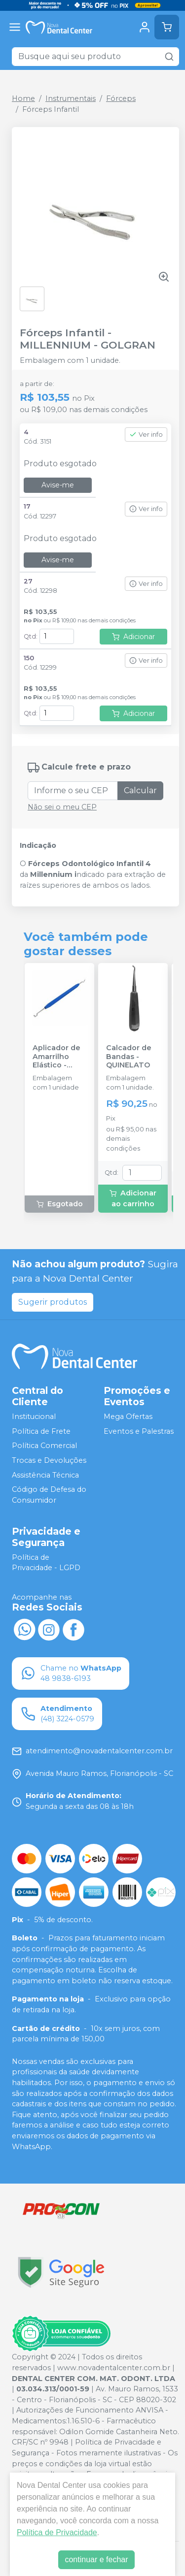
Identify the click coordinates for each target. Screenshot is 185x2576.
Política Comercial (44, 1446)
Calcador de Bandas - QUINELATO (128, 1056)
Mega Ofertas (128, 1416)
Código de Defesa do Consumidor (49, 1495)
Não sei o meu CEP (62, 807)
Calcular (140, 790)
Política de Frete (41, 1431)
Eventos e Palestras (139, 1431)
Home (23, 98)
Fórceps (121, 98)
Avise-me (57, 485)
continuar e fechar (96, 2559)
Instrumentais (70, 98)
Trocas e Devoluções (49, 1460)
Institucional (34, 1416)
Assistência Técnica (45, 1475)
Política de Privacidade (57, 2532)
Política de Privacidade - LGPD (46, 1563)
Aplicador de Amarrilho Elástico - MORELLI (56, 1056)
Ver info (146, 434)
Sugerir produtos (52, 1302)
